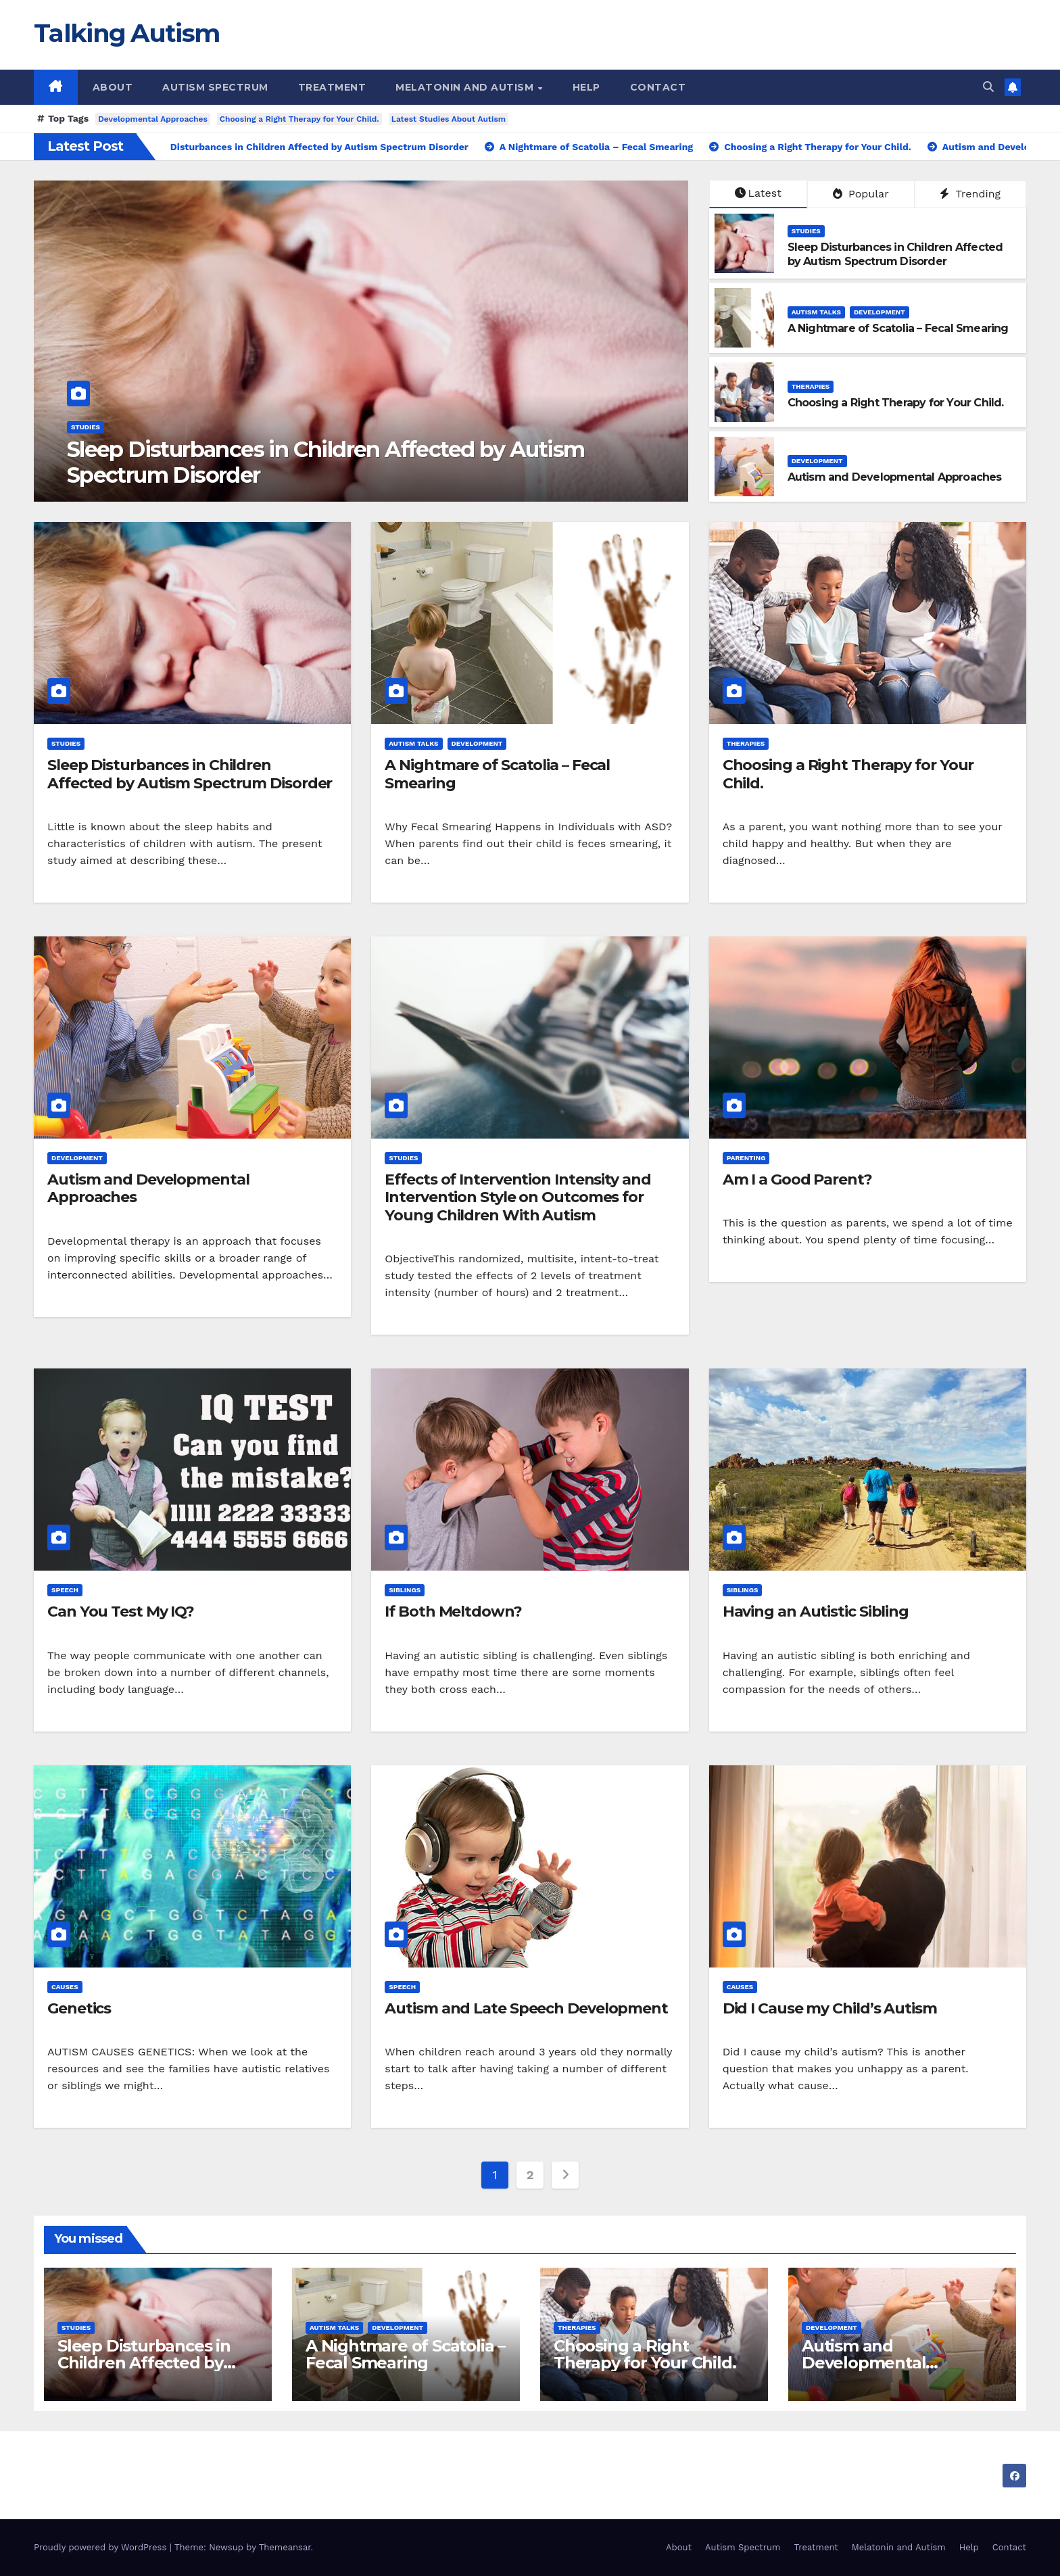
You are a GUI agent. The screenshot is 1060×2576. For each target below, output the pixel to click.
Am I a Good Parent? (797, 1179)
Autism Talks (816, 312)
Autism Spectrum (215, 87)
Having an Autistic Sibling (816, 1611)
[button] (988, 86)
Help (586, 87)
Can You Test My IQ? (120, 1611)
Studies (85, 427)
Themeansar (285, 2547)
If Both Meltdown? (453, 1611)
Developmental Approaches (153, 119)
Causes (64, 1986)
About (113, 87)
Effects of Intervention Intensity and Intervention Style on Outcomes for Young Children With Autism (517, 1197)
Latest (758, 193)
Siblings (404, 1590)
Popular (861, 193)
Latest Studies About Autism (448, 119)
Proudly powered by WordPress (102, 2547)
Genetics (79, 2008)
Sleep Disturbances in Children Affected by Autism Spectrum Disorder (326, 462)
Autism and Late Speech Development (526, 2008)
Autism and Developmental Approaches (895, 477)
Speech (64, 1590)
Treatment (332, 87)
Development (879, 312)
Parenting (746, 1158)
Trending (970, 193)
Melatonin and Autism (466, 87)
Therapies (811, 386)
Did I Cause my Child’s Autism (830, 2008)
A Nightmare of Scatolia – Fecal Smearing (898, 328)
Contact (658, 87)
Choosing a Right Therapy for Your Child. (299, 119)
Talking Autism (126, 33)
